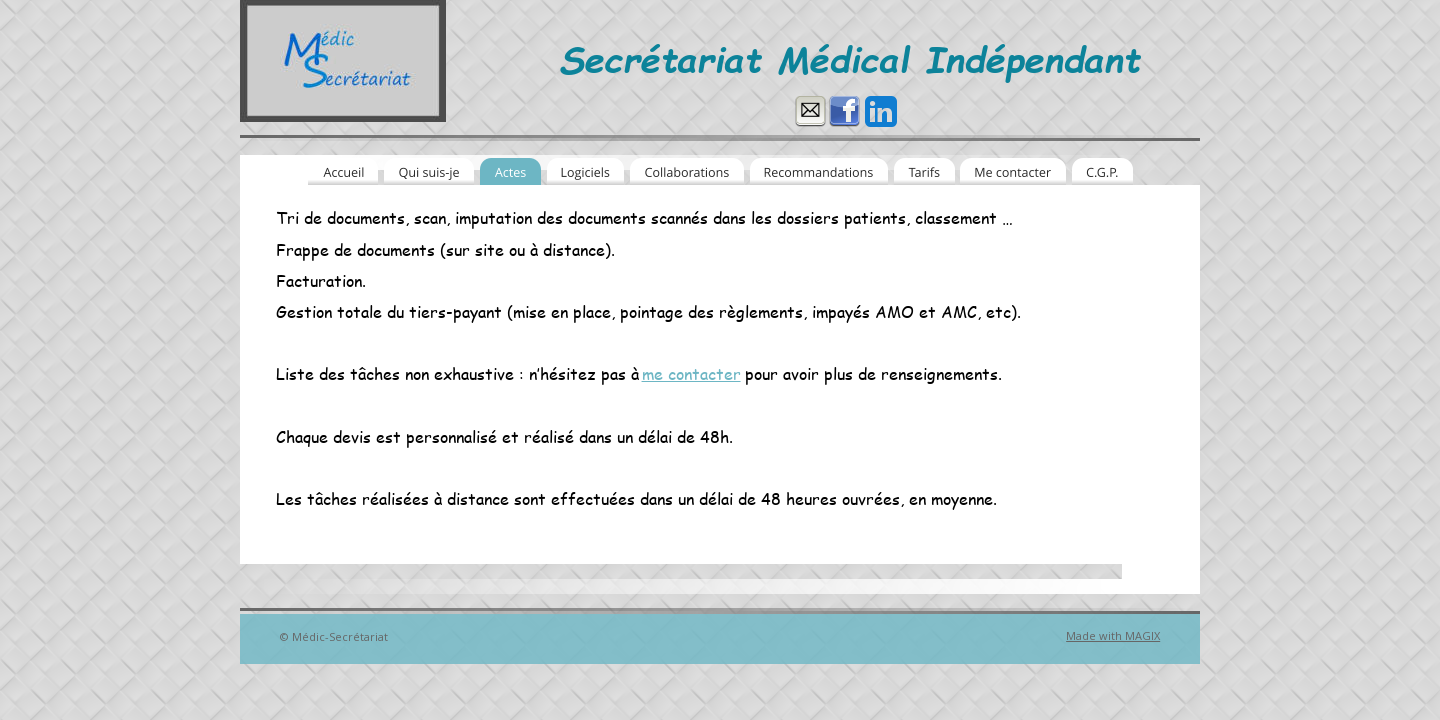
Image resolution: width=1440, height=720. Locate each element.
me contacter (691, 373)
